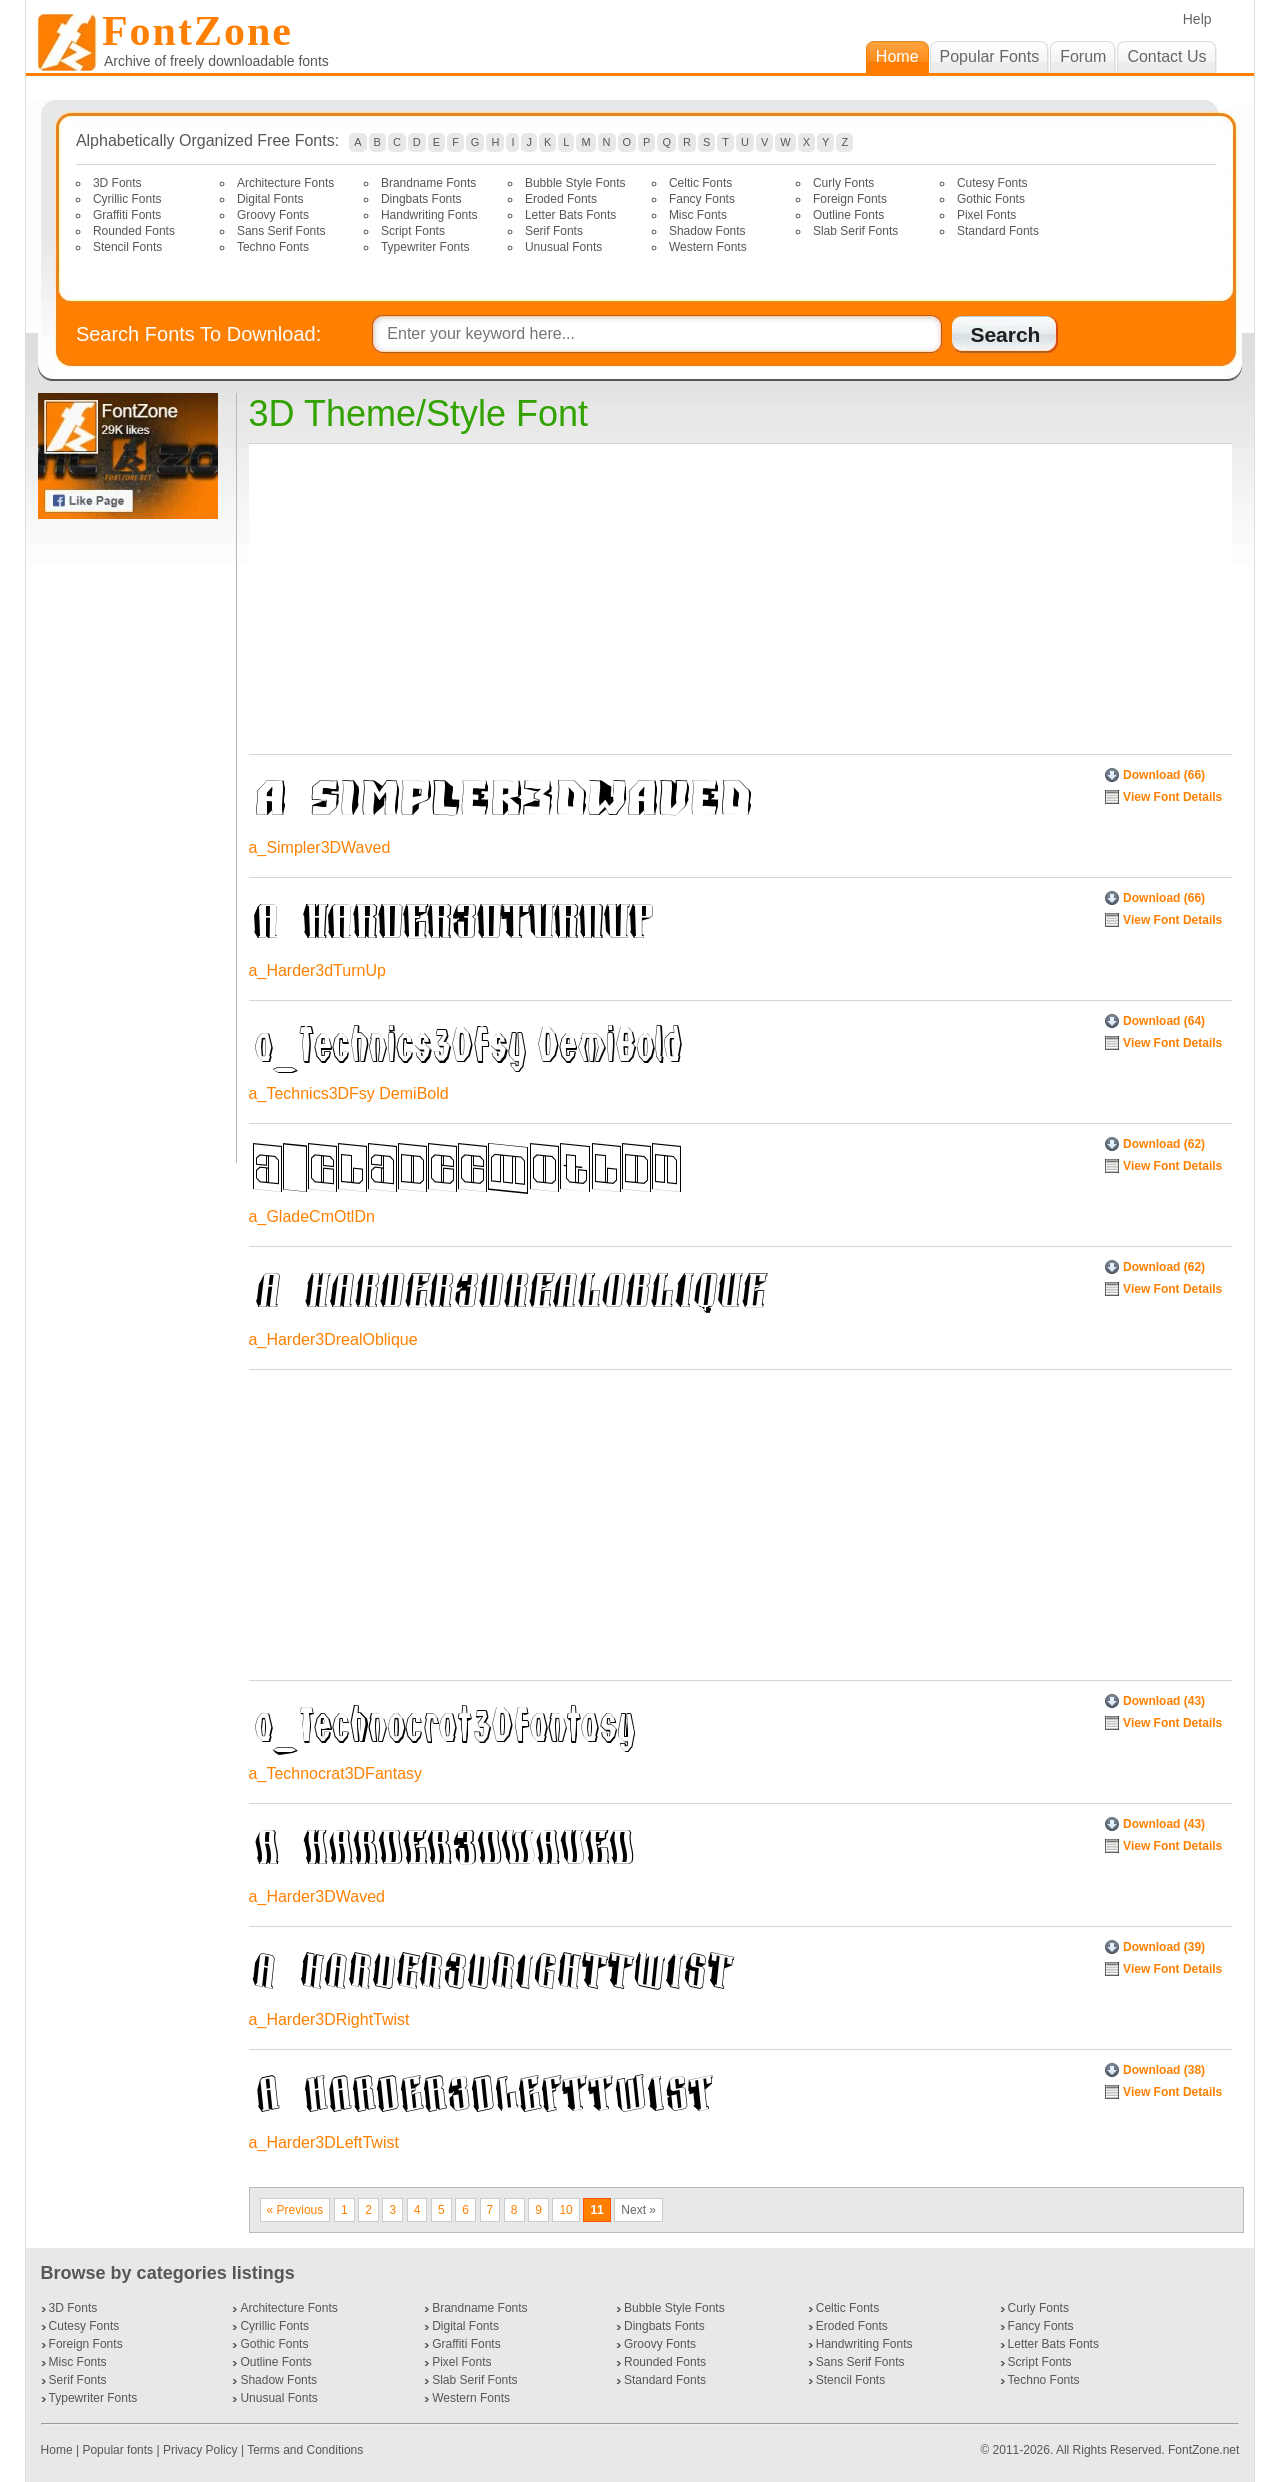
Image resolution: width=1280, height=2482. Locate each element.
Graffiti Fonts (127, 215)
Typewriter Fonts (425, 247)
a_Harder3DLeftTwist (324, 2142)
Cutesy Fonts (992, 183)
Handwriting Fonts (429, 215)
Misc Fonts (698, 215)
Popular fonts (117, 2450)
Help (1197, 19)
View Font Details (1172, 797)
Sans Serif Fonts (281, 231)
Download (1164, 775)
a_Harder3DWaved (317, 1896)
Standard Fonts (998, 231)
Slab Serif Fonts (855, 231)
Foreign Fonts (850, 199)
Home (58, 2450)
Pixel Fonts (986, 215)
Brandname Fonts (428, 183)
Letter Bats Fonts (570, 215)
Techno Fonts (273, 247)
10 (565, 2210)
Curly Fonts (843, 183)
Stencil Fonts (127, 247)
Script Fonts (413, 231)
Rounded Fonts (134, 231)
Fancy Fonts (702, 199)
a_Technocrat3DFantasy (335, 1773)
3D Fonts (117, 183)
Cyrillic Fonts (127, 199)
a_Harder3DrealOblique (333, 1339)
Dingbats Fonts (421, 199)
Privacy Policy (200, 2450)
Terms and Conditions (305, 2450)
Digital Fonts (270, 199)
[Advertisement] (132, 841)
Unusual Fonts (563, 247)
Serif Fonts (554, 231)
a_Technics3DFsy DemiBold (349, 1093)
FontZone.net (1203, 2450)
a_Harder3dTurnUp (317, 970)
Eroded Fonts (561, 199)
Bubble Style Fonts (575, 183)
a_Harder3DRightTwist (329, 2019)
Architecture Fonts (285, 183)
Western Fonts (708, 247)
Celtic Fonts (700, 183)
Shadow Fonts (707, 231)
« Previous (295, 2210)
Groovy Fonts (273, 215)
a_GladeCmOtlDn (312, 1216)
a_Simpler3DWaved (320, 847)
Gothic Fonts (991, 199)
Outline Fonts (848, 215)
